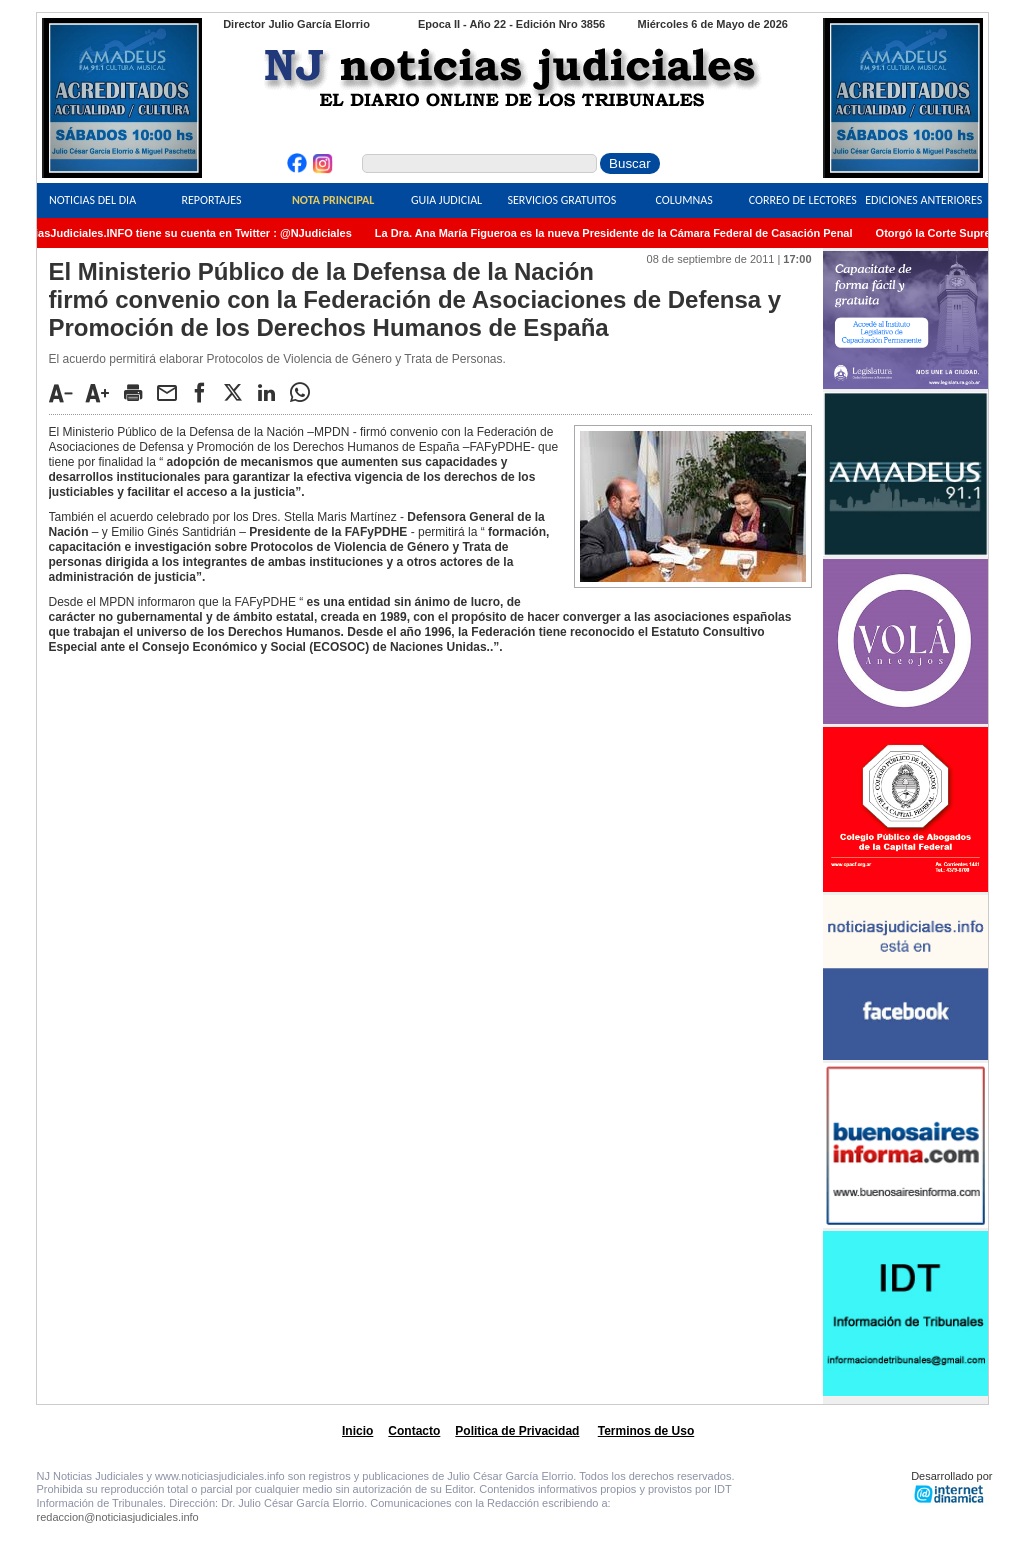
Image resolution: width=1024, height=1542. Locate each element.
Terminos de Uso (646, 1431)
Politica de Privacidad (517, 1431)
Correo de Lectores (803, 200)
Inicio (357, 1431)
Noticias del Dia (92, 200)
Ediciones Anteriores (923, 200)
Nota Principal (333, 200)
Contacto (414, 1431)
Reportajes (211, 200)
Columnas (684, 200)
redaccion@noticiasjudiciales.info (118, 1517)
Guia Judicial (446, 200)
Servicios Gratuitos (561, 200)
